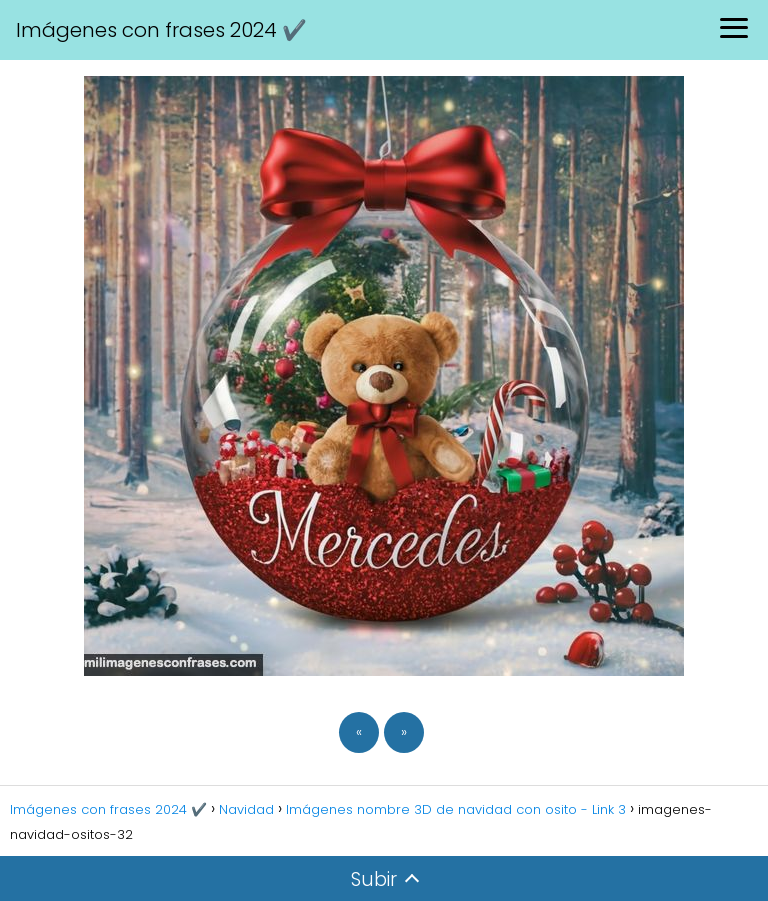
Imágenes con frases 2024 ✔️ (161, 30)
